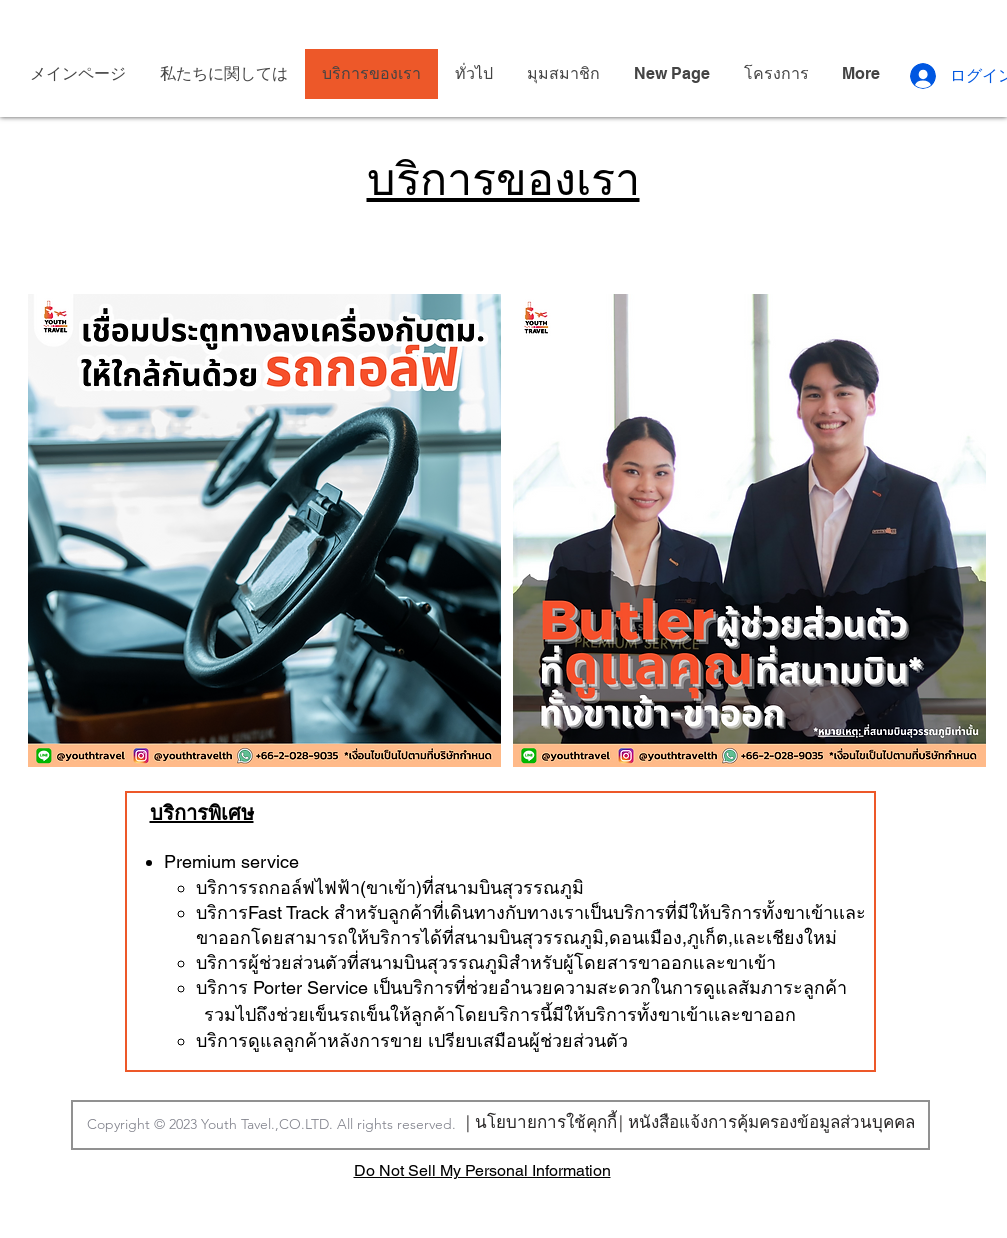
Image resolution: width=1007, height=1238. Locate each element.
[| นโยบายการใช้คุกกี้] (542, 1121)
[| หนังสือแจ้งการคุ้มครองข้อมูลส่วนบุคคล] (767, 1121)
